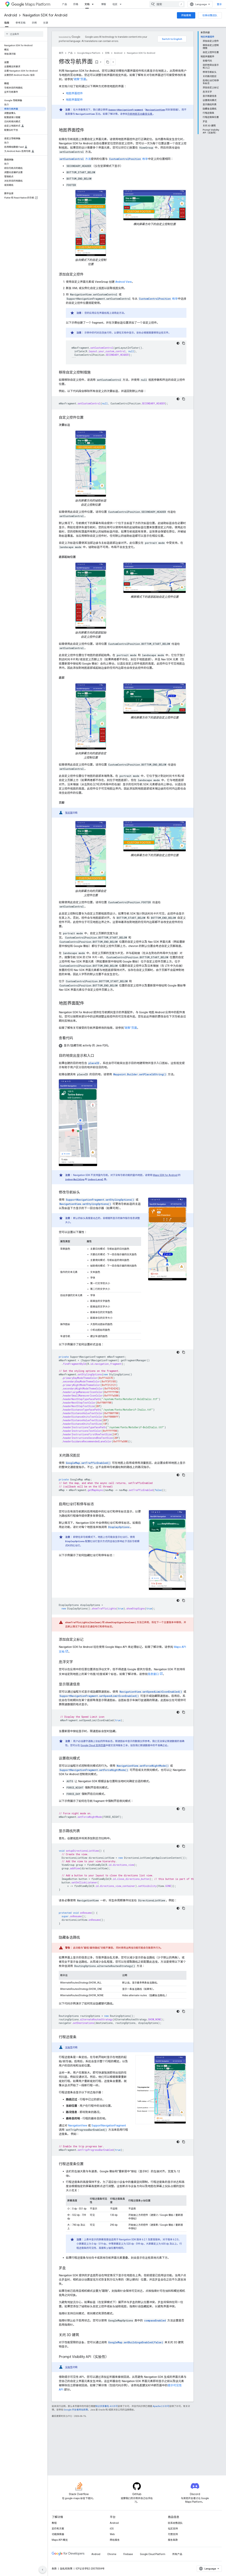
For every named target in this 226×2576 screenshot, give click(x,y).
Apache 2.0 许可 (161, 2406)
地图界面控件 (74, 93)
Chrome (111, 2554)
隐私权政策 (66, 2568)
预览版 (69, 812)
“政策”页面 (79, 79)
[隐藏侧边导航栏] (42, 2569)
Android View (123, 281)
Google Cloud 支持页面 (93, 1745)
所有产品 (177, 2554)
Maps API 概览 (60, 2539)
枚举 (128, 159)
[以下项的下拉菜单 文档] (94, 4)
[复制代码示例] (183, 343)
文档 (107, 53)
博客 (103, 4)
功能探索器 (58, 2534)
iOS (112, 2528)
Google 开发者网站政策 (76, 2409)
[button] (122, 1045)
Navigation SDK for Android (45, 15)
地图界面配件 (74, 99)
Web (112, 2534)
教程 (54, 2523)
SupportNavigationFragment (108, 2125)
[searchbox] (23, 34)
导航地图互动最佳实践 (140, 113)
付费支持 (173, 2534)
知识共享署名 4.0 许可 (106, 2406)
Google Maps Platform (88, 53)
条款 (54, 2568)
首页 (61, 53)
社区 (114, 4)
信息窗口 (153, 1674)
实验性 (69, 2047)
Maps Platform (30, 4)
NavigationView (77, 2125)
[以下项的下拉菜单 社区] (121, 4)
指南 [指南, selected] (6, 22)
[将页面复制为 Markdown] (108, 62)
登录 (219, 4)
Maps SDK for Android (165, 1175)
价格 (75, 4)
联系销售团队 (210, 15)
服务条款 (173, 2539)
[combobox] (167, 4)
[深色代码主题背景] (178, 343)
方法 (75, 159)
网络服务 (115, 2539)
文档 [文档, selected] (87, 4)
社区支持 (173, 2528)
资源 (45, 22)
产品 (64, 4)
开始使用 (186, 15)
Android (10, 15)
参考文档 (20, 22)
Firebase (128, 2554)
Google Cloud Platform (152, 2554)
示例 (34, 22)
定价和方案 (58, 2528)
